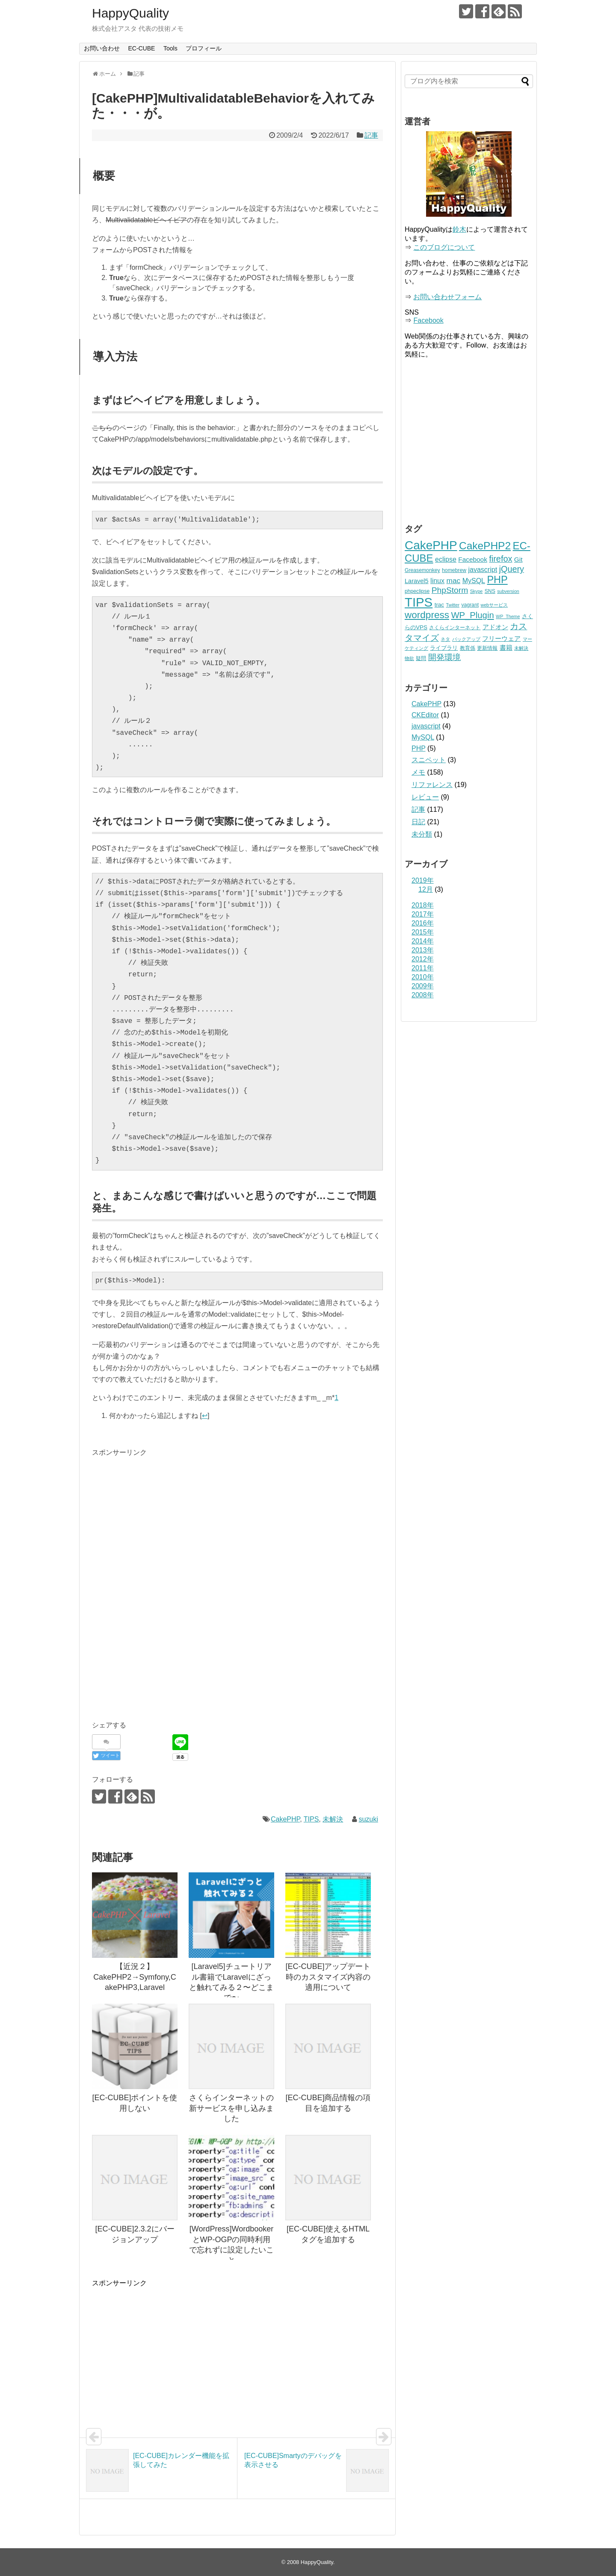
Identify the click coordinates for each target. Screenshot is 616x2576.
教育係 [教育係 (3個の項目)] (467, 648)
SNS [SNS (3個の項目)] (490, 591)
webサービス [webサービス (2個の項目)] (494, 604)
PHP (419, 748)
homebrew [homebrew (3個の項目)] (454, 570)
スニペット (429, 759)
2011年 (423, 968)
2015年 (423, 932)
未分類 (422, 834)
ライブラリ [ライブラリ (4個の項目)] (444, 648)
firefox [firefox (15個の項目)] (500, 558)
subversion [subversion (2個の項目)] (508, 591)
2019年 (423, 880)
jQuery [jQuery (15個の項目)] (511, 569)
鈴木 (459, 229)
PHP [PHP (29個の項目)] (497, 579)
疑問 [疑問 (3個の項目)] (421, 658)
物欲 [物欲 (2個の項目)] (409, 658)
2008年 (423, 995)
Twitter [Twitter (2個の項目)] (452, 604)
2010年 (423, 977)
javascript (426, 726)
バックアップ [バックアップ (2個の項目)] (466, 639)
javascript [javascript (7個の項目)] (482, 569)
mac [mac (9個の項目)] (453, 580)
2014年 (423, 941)
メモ (418, 772)
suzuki (368, 1819)
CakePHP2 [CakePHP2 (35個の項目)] (485, 545)
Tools (170, 48)
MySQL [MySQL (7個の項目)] (473, 580)
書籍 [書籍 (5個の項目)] (506, 647)
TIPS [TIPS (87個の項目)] (418, 602)
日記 (418, 821)
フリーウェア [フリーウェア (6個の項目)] (501, 638)
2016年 (423, 923)
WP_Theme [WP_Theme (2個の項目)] (508, 616)
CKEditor (425, 715)
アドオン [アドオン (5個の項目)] (495, 627)
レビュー (425, 797)
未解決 (333, 1819)
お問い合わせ (102, 48)
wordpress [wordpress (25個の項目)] (427, 615)
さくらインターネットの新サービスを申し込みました (231, 2108)
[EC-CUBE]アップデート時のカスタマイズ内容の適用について (327, 1977)
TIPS (311, 1819)
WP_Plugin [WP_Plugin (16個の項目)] (472, 615)
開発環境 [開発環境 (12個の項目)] (444, 657)
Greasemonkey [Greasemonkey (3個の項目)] (422, 570)
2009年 (423, 986)
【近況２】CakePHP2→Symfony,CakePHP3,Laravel (134, 1977)
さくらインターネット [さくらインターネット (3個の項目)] (454, 628)
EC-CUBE (141, 48)
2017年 (423, 914)
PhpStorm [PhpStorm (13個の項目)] (450, 590)
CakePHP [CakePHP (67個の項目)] (431, 545)
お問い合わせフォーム (447, 297)
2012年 (423, 959)
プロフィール (204, 48)
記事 (371, 135)
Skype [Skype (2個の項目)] (476, 591)
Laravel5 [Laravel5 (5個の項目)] (417, 581)
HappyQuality (130, 13)
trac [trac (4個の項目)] (439, 604)
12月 (425, 889)
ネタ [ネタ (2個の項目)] (445, 639)
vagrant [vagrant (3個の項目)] (470, 605)
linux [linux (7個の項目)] (437, 580)
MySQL (423, 737)
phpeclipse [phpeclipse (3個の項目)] (417, 591)
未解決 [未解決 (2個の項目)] (521, 648)
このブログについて (444, 247)
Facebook (428, 320)
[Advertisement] (164, 1518)
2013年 (423, 950)
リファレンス (432, 784)
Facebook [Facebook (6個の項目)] (472, 559)
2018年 (423, 905)
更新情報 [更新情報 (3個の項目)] (487, 648)
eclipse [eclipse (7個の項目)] (445, 559)
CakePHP (285, 1819)
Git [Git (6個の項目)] (518, 559)
